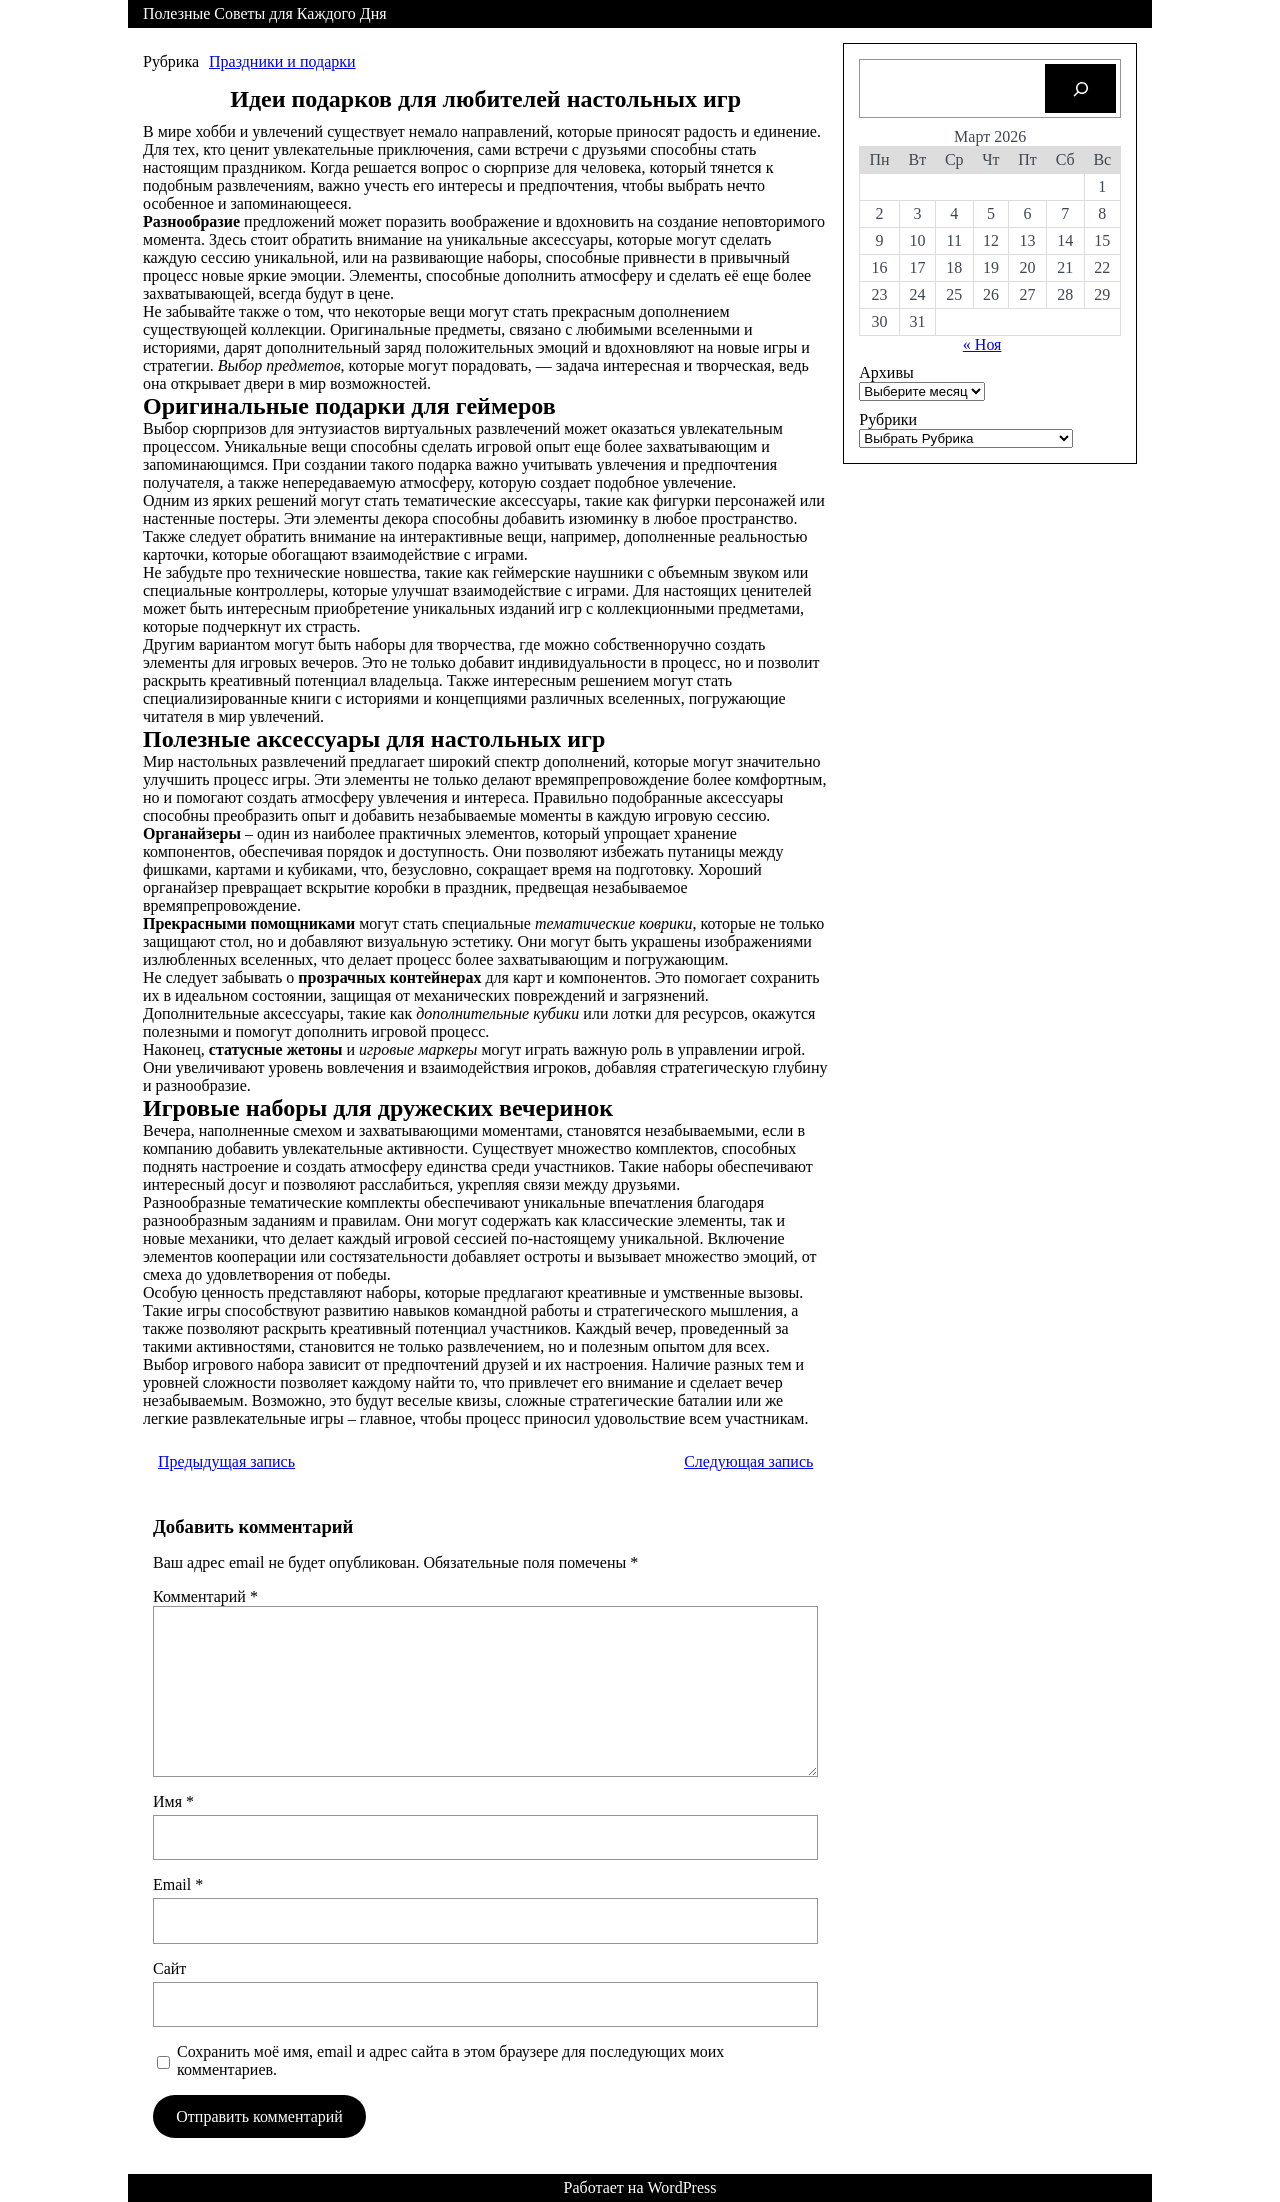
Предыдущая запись (226, 1461)
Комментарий (205, 1596)
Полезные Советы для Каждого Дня (265, 13)
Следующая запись (748, 1461)
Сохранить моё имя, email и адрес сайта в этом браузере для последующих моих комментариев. (450, 2060)
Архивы (886, 372)
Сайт (169, 1968)
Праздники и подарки (282, 61)
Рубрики (888, 419)
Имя (173, 1801)
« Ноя (982, 344)
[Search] (1080, 88)
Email (178, 1884)
